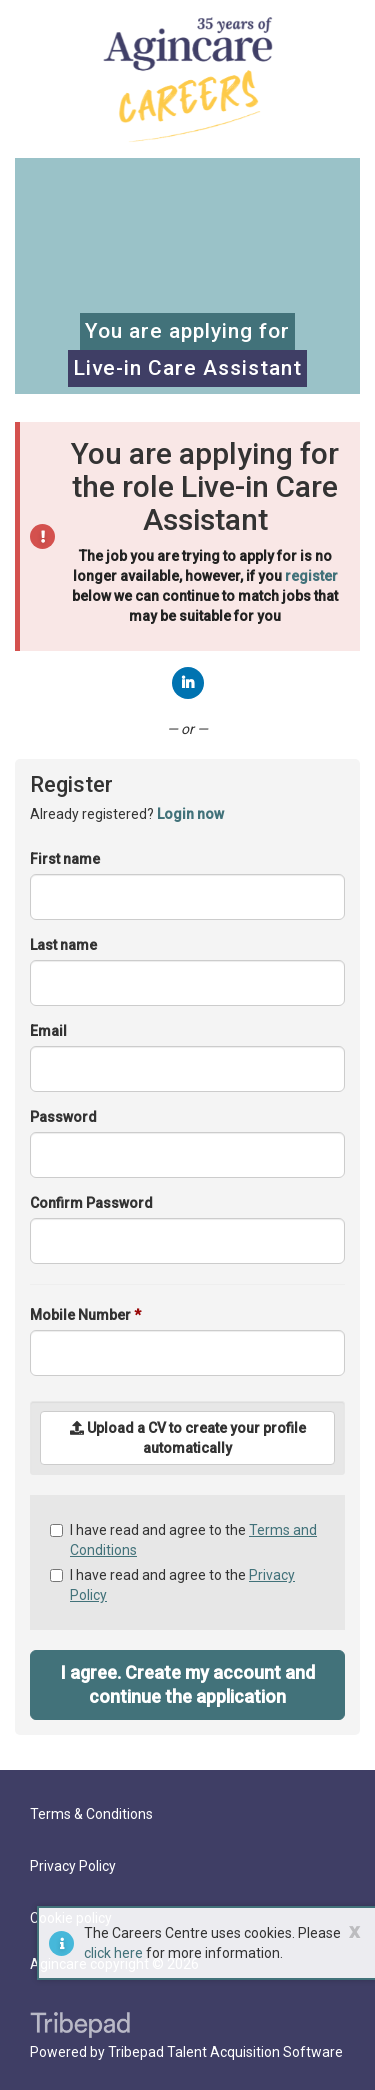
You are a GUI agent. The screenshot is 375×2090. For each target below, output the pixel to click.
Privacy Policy (73, 1866)
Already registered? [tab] (127, 814)
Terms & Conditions (91, 1814)
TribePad (80, 2027)
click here (113, 1953)
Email (48, 1031)
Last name (63, 945)
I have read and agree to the (183, 1540)
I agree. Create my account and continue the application (188, 1684)
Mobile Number (85, 1315)
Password (63, 1117)
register (311, 576)
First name (65, 859)
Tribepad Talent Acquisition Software (225, 2052)
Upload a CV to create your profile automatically (188, 1438)
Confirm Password (91, 1203)
